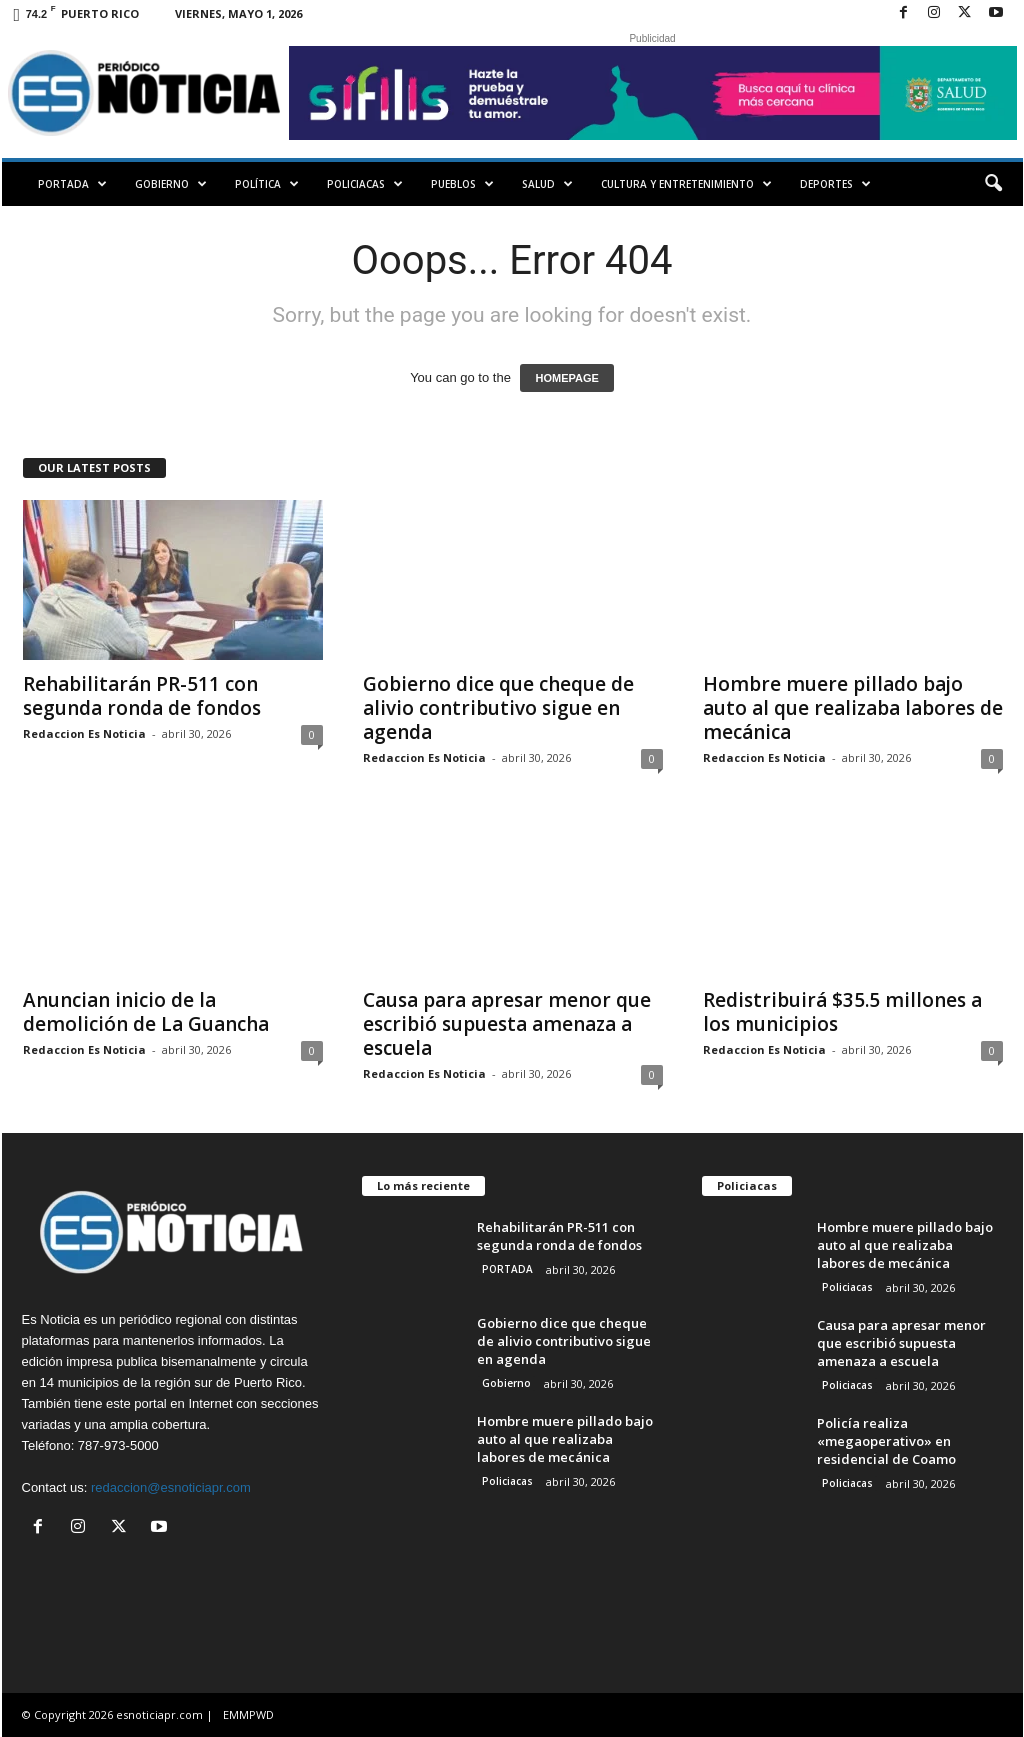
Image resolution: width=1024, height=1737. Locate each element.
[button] (993, 184)
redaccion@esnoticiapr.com (171, 1487)
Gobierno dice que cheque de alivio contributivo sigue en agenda (498, 708)
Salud (547, 184)
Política (267, 184)
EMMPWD (248, 1714)
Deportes (835, 184)
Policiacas (365, 184)
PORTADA (72, 184)
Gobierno (171, 184)
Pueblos (462, 184)
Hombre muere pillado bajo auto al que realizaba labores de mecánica (853, 708)
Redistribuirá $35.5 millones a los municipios (842, 1012)
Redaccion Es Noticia (84, 733)
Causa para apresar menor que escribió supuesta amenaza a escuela (507, 1024)
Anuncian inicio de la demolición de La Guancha (146, 1012)
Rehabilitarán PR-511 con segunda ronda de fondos (142, 696)
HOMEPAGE (566, 378)
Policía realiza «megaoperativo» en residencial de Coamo (886, 1441)
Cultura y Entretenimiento (686, 184)
